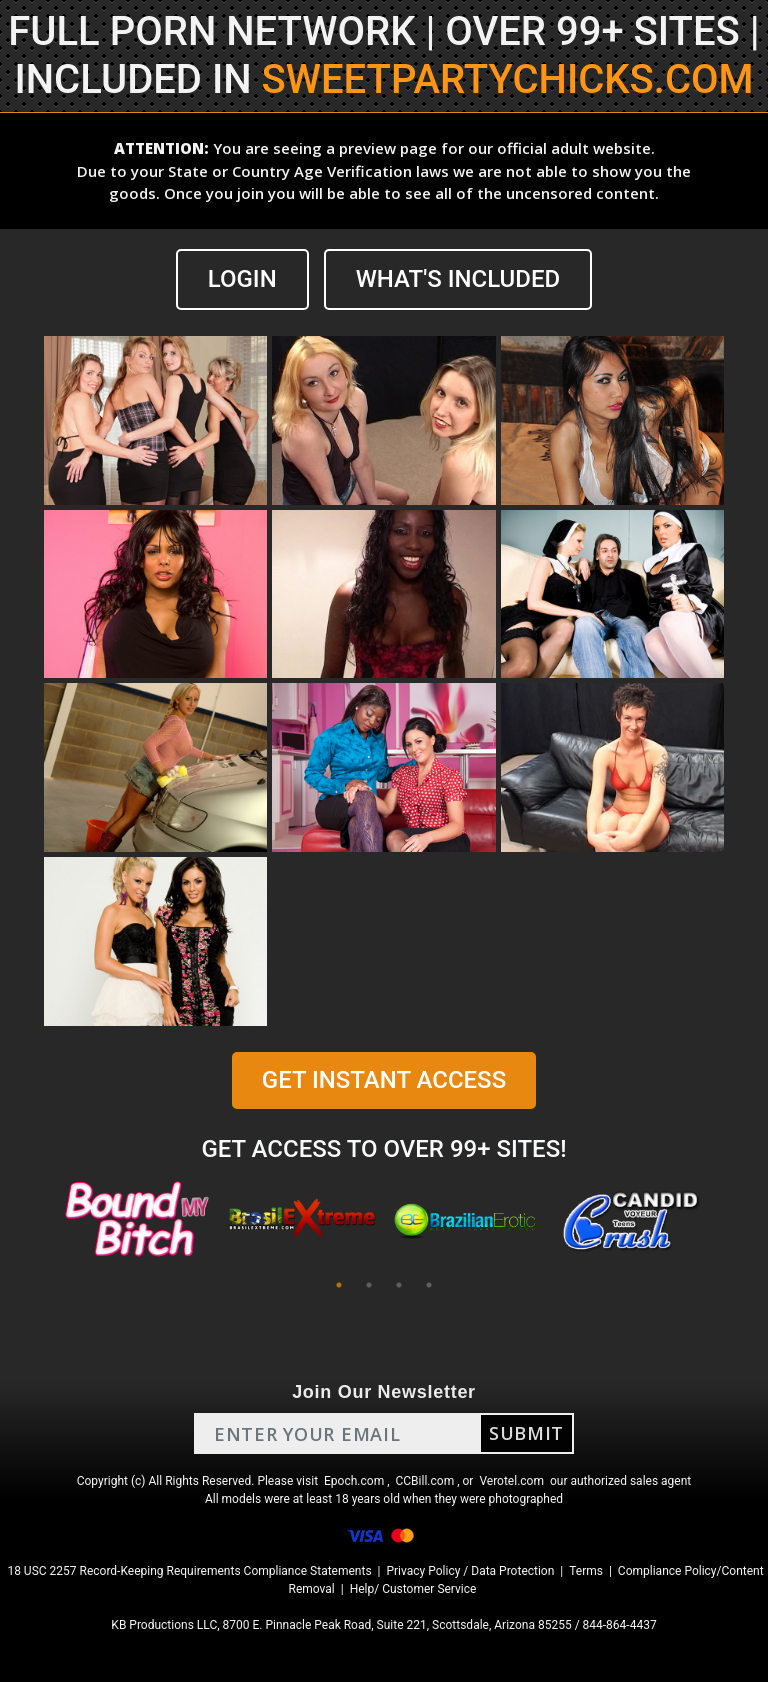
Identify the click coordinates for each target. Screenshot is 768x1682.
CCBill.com (425, 1481)
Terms (586, 1571)
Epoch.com (354, 1481)
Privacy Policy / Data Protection (470, 1571)
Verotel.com (511, 1481)
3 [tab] (399, 1285)
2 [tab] (369, 1285)
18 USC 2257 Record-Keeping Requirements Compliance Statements (189, 1571)
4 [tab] (429, 1285)
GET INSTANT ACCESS (384, 1080)
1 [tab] (339, 1285)
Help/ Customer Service (413, 1589)
